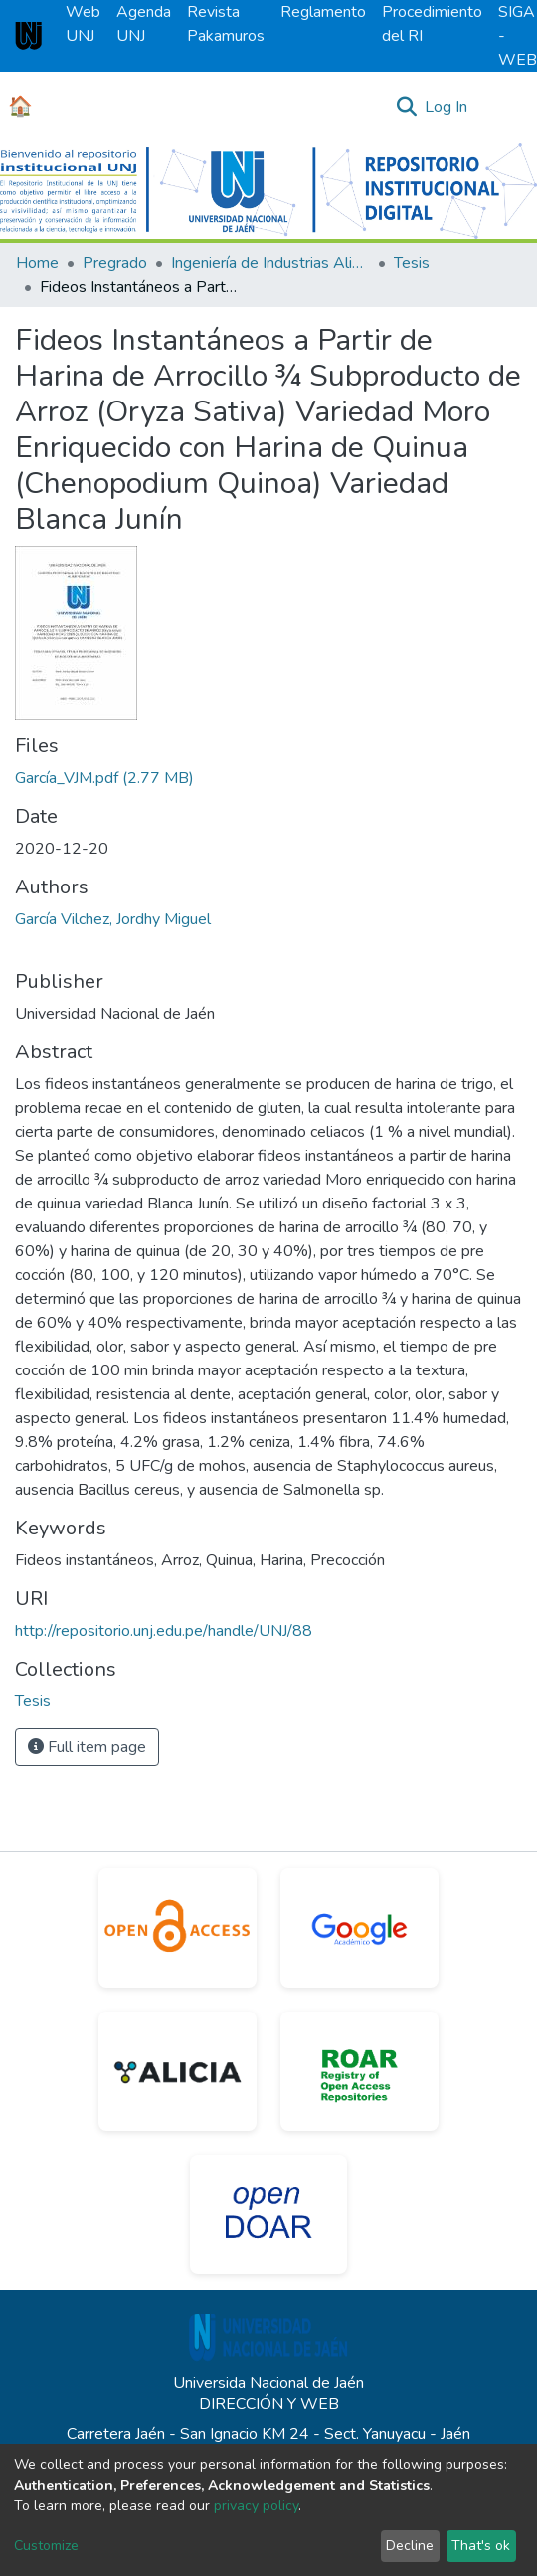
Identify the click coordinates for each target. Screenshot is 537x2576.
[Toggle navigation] (509, 107)
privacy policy (256, 2505)
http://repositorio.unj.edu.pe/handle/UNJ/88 (163, 1631)
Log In (447, 107)
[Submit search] (406, 107)
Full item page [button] (87, 1747)
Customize (46, 2545)
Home (37, 263)
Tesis (412, 263)
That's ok (480, 2545)
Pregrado (115, 263)
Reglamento (323, 12)
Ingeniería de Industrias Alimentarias (270, 263)
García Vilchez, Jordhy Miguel (113, 919)
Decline (410, 2545)
